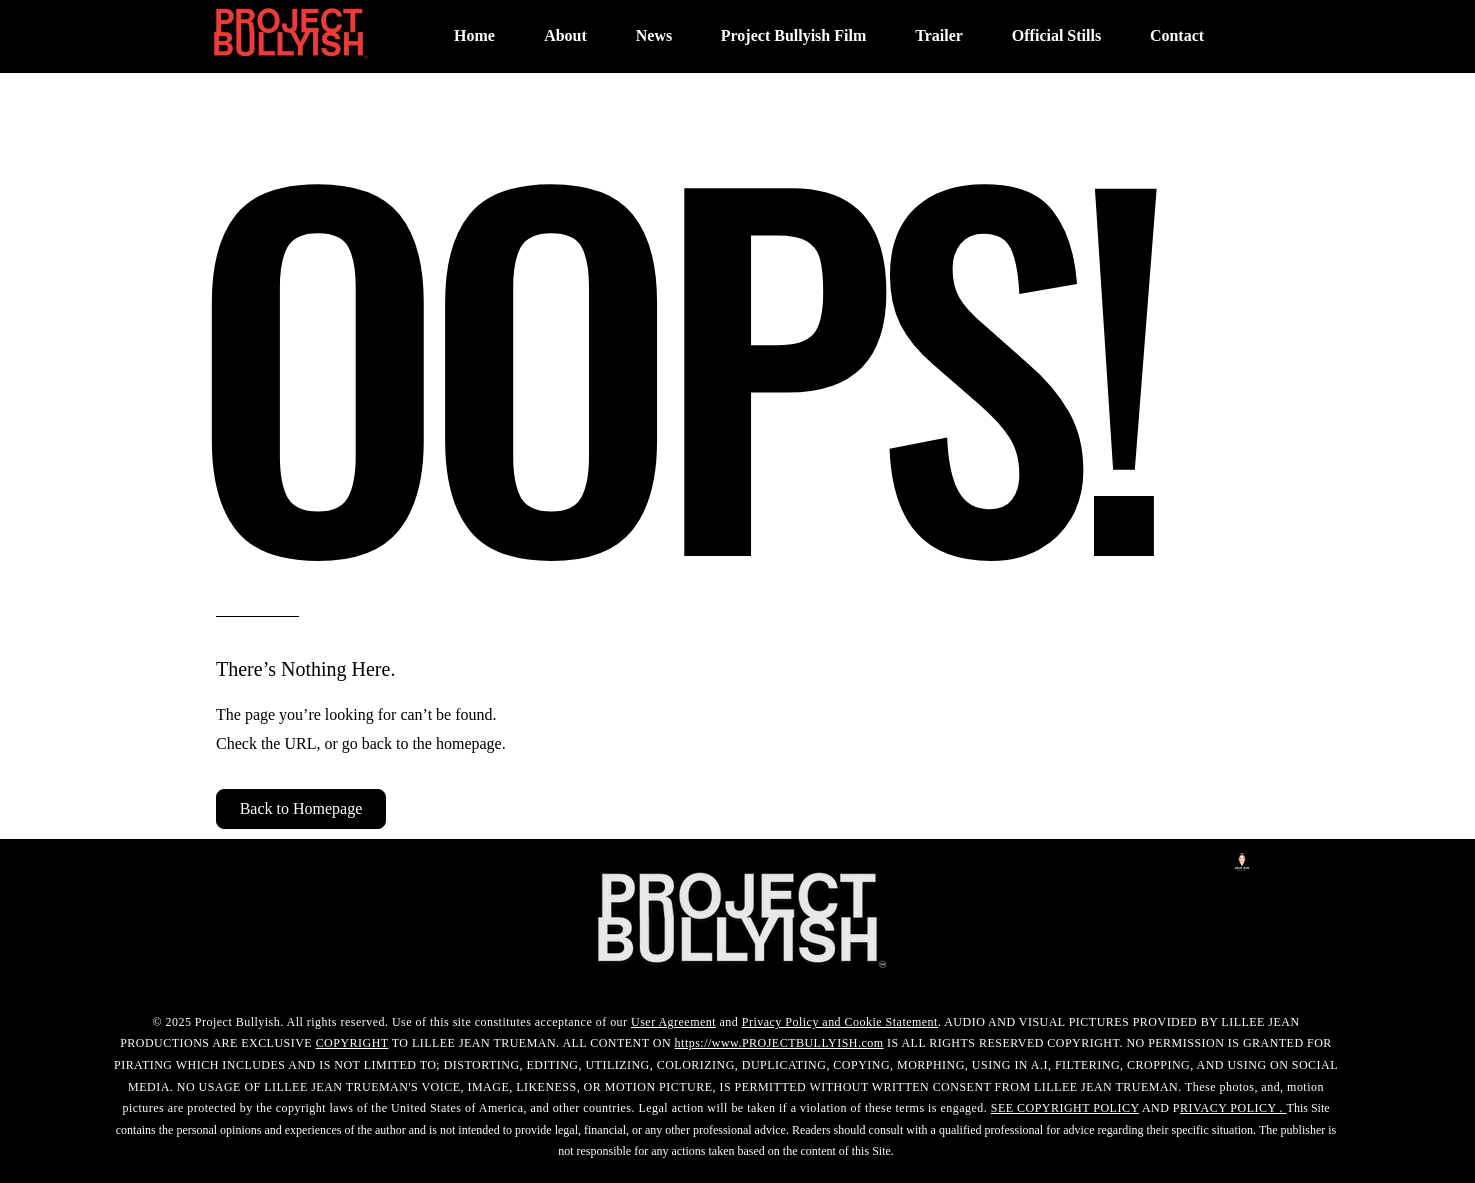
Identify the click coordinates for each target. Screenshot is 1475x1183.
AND (1156, 1108)
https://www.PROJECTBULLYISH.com (779, 1043)
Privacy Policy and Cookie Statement (840, 1022)
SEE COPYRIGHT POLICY (1065, 1108)
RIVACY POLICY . (1233, 1108)
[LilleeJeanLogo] (1241, 862)
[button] (301, 809)
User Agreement (673, 1022)
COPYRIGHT (352, 1043)
